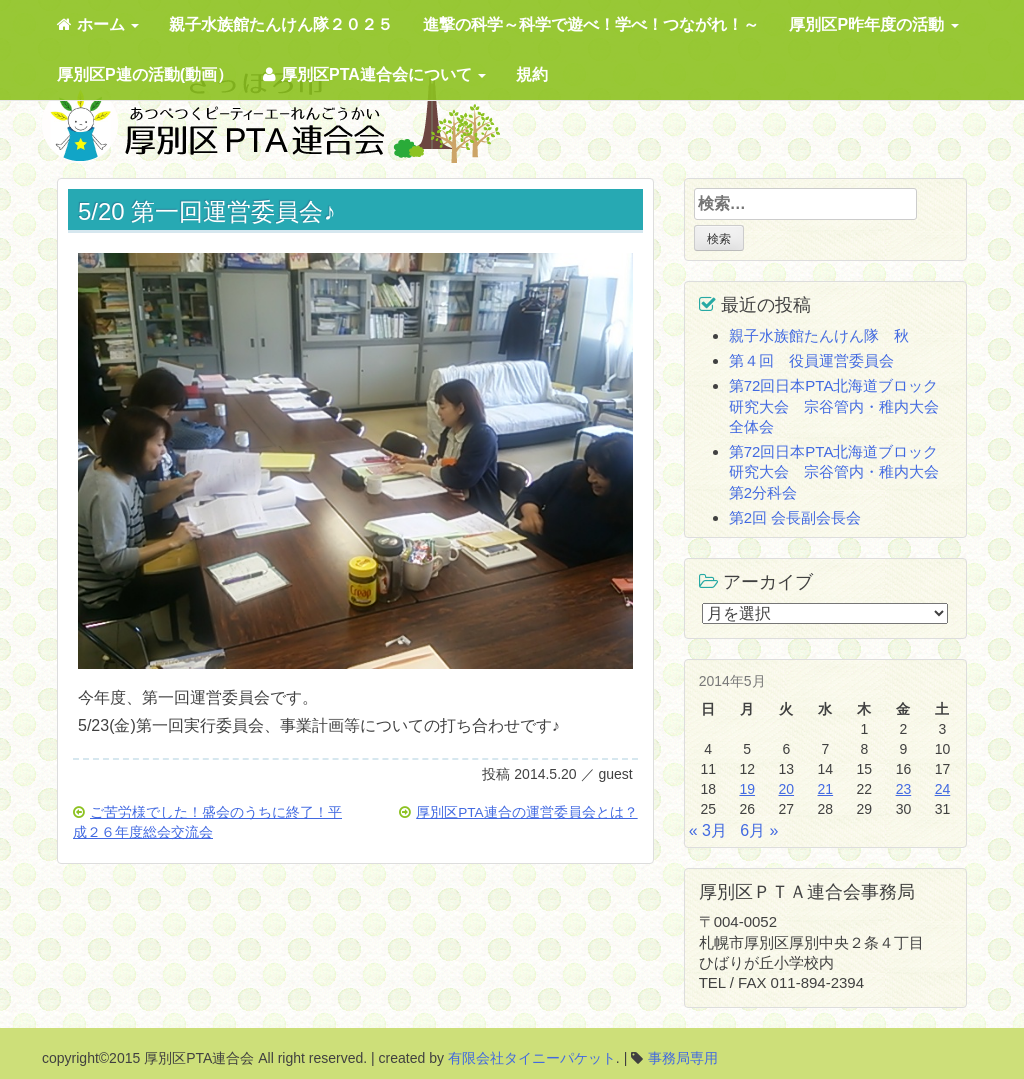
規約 (532, 74)
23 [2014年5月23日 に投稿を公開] (904, 789)
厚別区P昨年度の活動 (873, 24)
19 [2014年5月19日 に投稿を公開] (747, 789)
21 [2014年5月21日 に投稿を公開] (826, 789)
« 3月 (708, 830)
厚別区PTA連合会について (374, 74)
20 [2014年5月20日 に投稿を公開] (786, 789)
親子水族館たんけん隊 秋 (819, 335)
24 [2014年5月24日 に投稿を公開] (943, 789)
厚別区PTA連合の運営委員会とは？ (526, 812)
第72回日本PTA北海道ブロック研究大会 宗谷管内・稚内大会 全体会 (841, 406)
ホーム (98, 24)
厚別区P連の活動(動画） (145, 74)
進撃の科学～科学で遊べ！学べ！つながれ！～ (591, 24)
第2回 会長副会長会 (795, 517)
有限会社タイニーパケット (532, 1058)
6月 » (759, 830)
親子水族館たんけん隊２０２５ (281, 24)
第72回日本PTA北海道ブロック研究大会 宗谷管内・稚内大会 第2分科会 (841, 472)
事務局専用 (683, 1058)
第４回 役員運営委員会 (811, 360)
